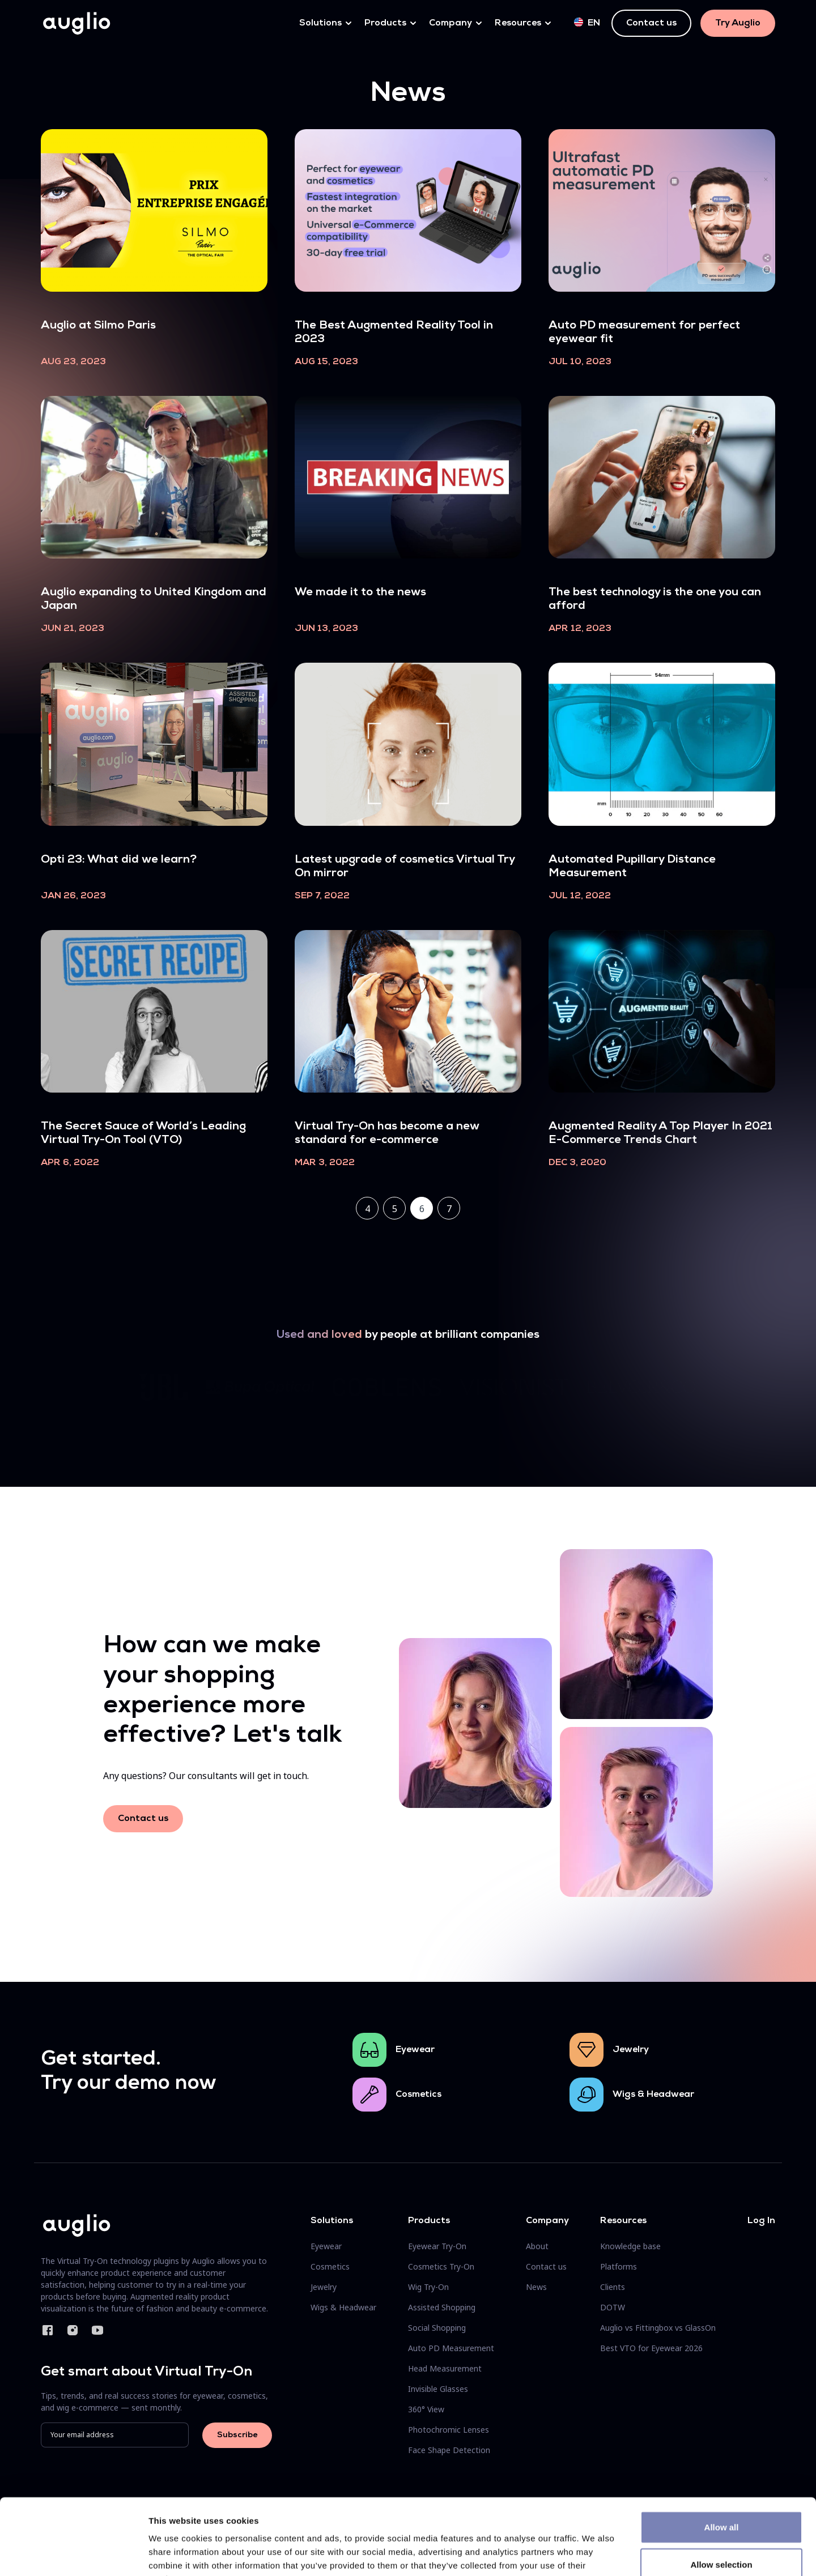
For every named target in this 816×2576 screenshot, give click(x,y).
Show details (594, 2553)
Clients (612, 2286)
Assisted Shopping (441, 2307)
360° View (426, 2409)
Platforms (618, 2266)
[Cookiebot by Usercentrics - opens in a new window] (73, 2553)
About (537, 2246)
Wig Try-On (428, 2286)
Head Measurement (445, 2368)
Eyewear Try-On (437, 2246)
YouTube (97, 2330)
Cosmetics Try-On (441, 2266)
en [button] (587, 23)
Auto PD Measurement (451, 2348)
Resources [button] (518, 23)
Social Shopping (437, 2327)
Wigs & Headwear (653, 2094)
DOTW (612, 2307)
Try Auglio (737, 23)
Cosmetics (418, 2094)
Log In (761, 2220)
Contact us (651, 23)
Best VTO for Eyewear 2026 (651, 2348)
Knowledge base (630, 2246)
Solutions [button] (320, 23)
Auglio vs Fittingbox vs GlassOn (658, 2327)
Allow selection (721, 2493)
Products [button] (385, 23)
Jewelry (631, 2049)
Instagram (72, 2330)
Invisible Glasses (438, 2388)
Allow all (721, 2455)
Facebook (47, 2330)
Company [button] (450, 23)
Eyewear (415, 2049)
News (536, 2286)
